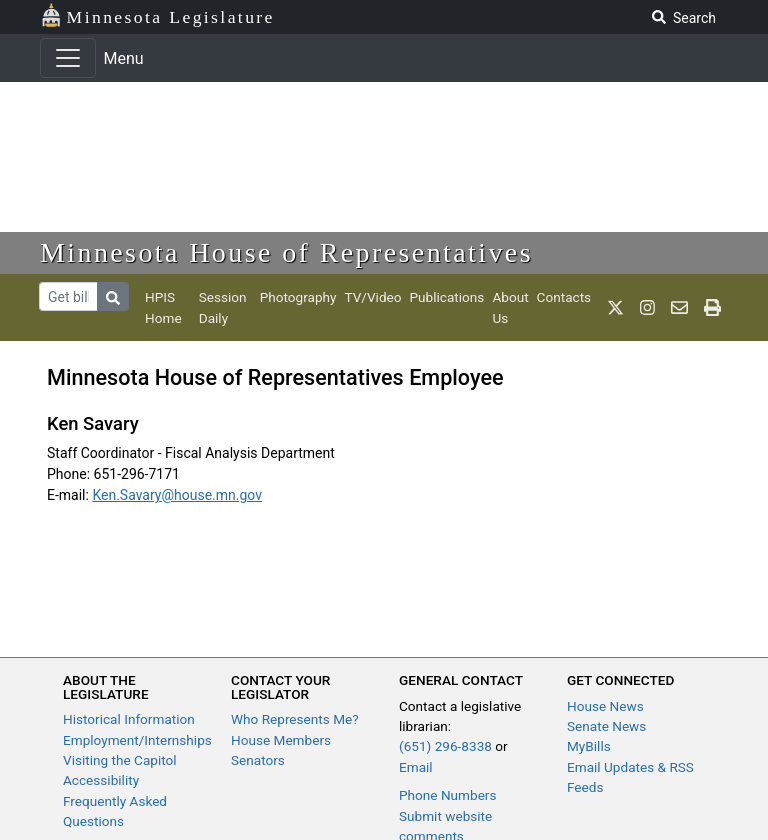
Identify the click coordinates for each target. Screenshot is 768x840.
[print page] (712, 308)
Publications (447, 297)
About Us (510, 307)
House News (605, 706)
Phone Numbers (447, 795)
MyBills (589, 746)
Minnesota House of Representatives (286, 252)
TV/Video (372, 297)
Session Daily (223, 307)
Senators (258, 760)
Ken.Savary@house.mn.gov (177, 495)
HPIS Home (163, 307)
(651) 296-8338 (445, 746)
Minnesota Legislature (157, 15)
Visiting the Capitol (120, 760)
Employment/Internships (137, 740)
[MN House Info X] (615, 308)
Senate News (606, 726)
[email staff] (679, 308)
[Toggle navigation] (68, 58)
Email (416, 767)
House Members (281, 740)
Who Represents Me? (295, 719)
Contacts (564, 297)
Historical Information (129, 719)
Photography (298, 297)
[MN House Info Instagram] (647, 308)
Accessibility (101, 780)
